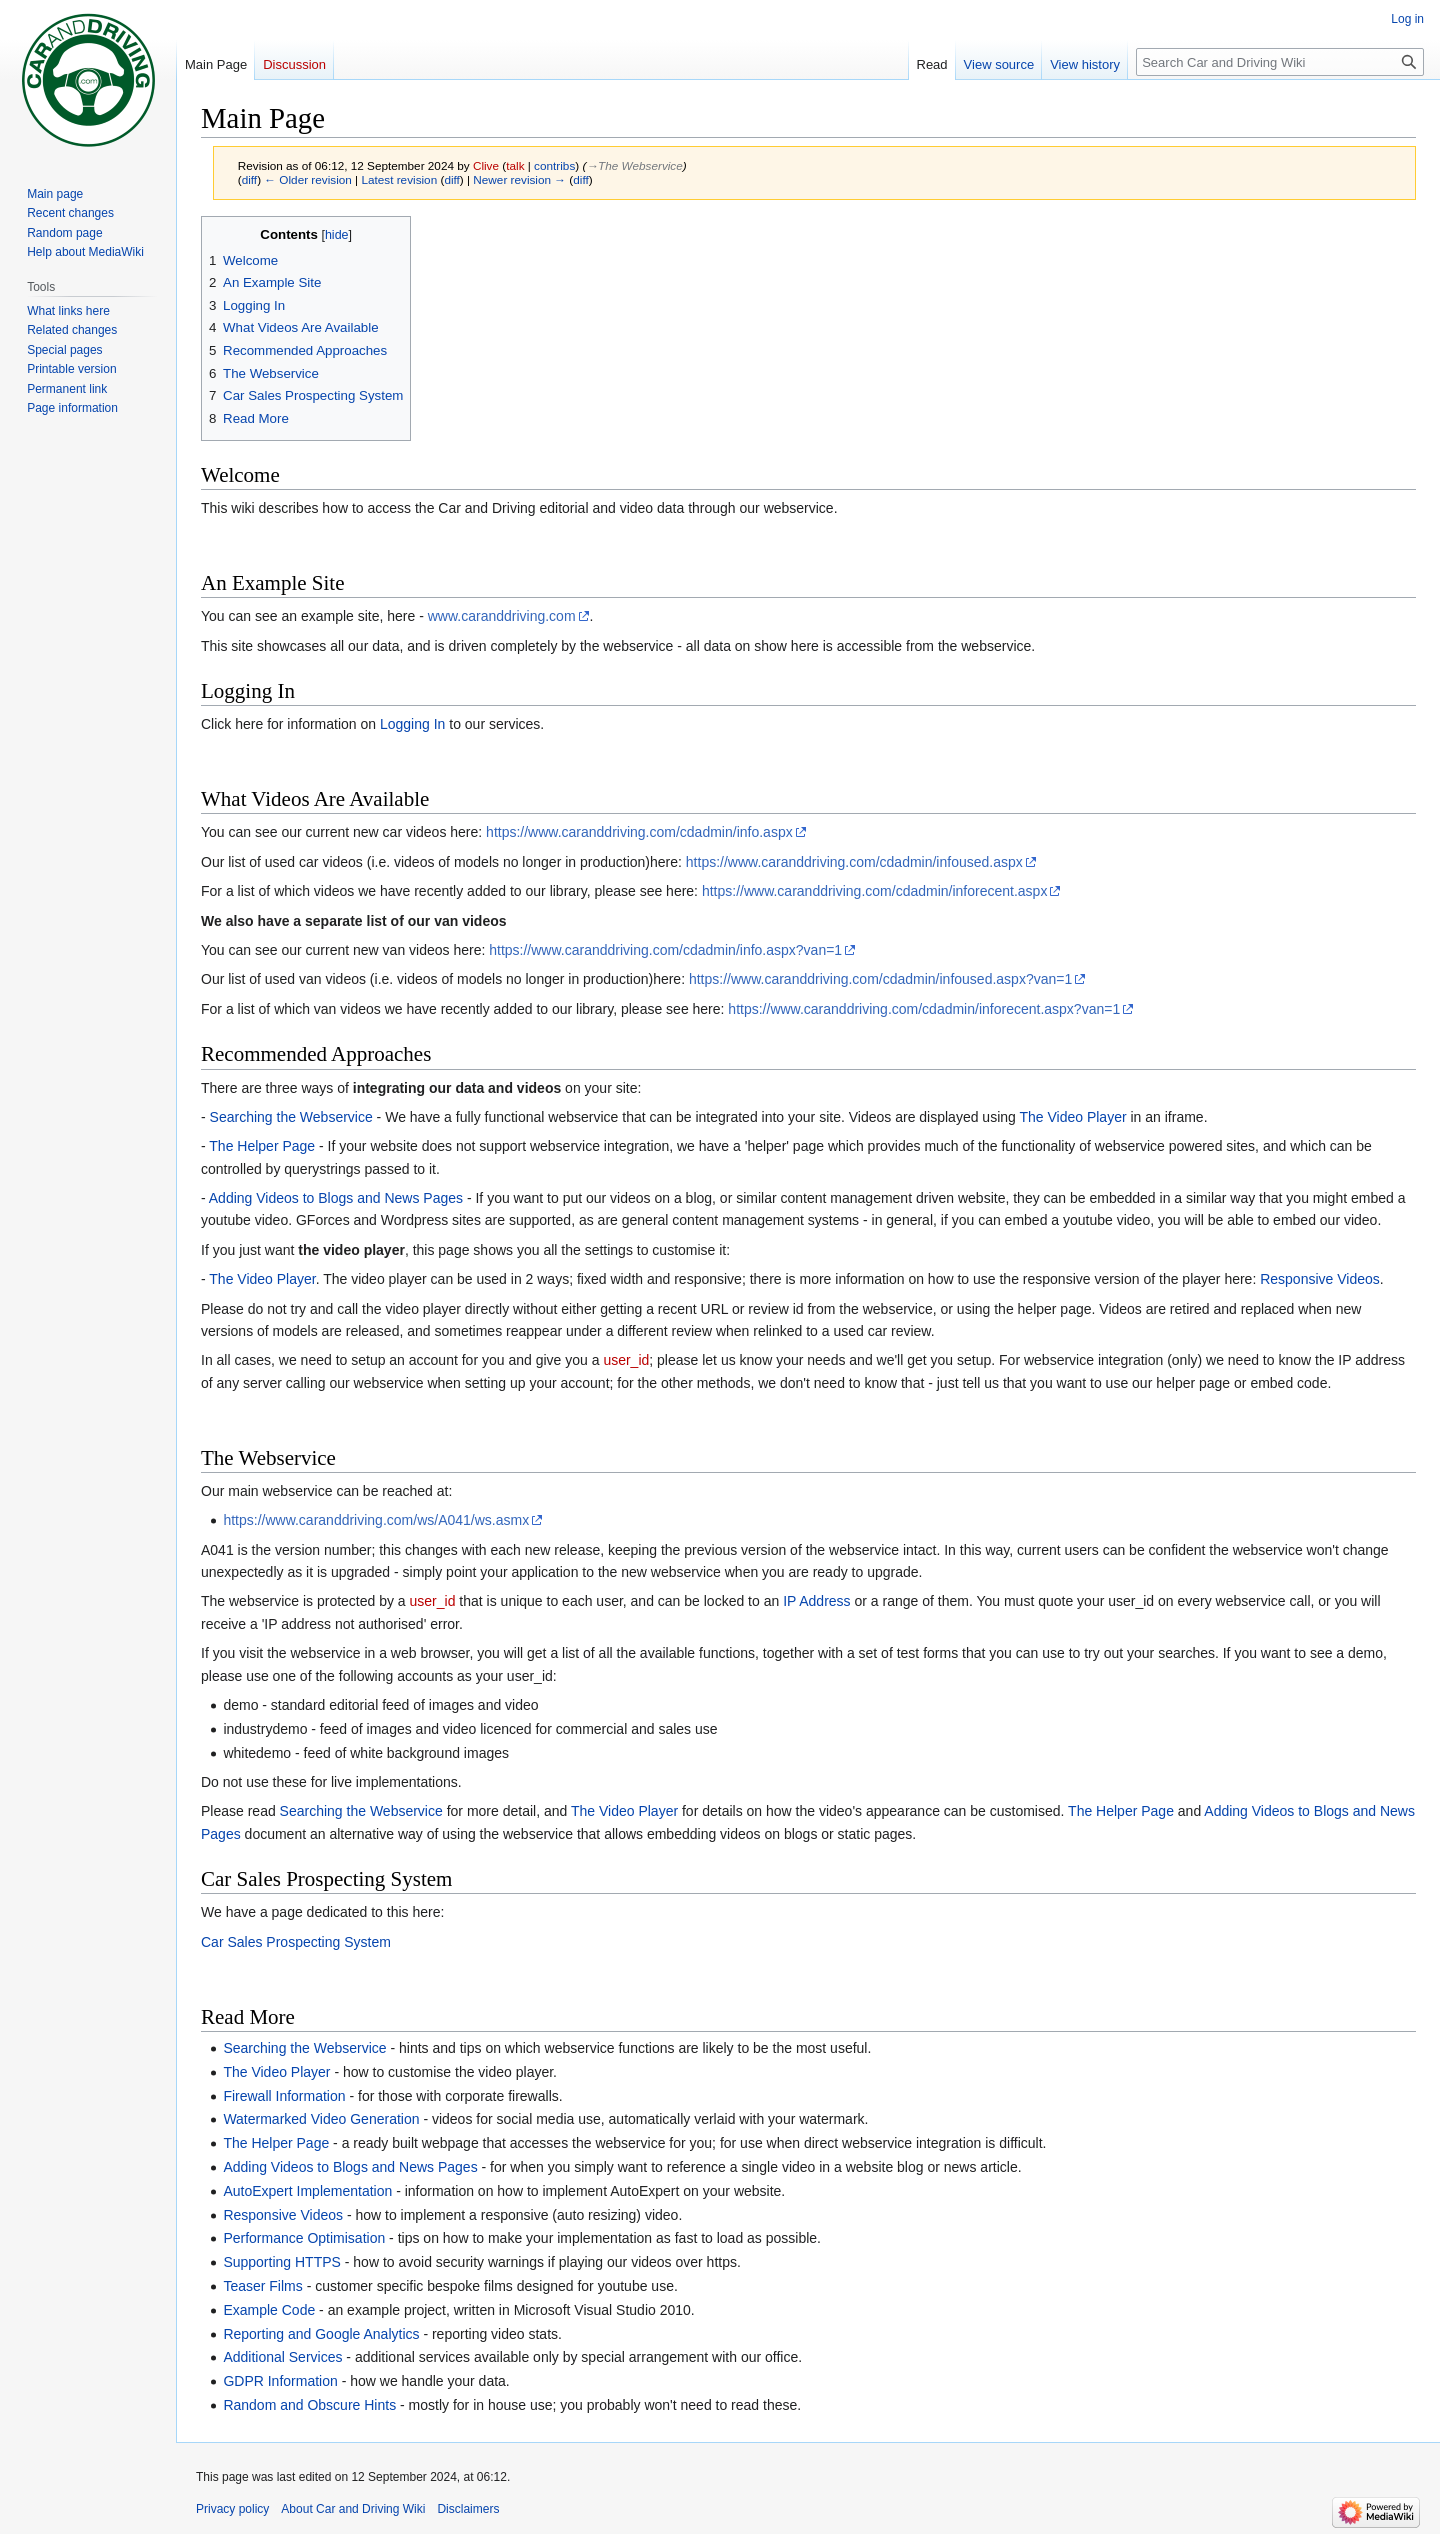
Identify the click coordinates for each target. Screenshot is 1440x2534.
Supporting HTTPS (282, 2262)
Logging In (412, 724)
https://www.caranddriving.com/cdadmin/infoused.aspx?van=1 (880, 979)
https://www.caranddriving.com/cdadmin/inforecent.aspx (875, 891)
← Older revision (308, 179)
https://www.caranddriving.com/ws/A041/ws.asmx (376, 1520)
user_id (626, 1360)
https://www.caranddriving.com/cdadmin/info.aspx (639, 832)
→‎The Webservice (634, 165)
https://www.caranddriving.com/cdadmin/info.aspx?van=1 (665, 950)
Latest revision (399, 179)
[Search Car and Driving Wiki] (1280, 62)
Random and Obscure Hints (309, 2405)
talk (515, 165)
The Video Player (1072, 1117)
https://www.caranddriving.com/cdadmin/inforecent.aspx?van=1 (924, 1009)
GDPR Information (280, 2381)
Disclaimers (468, 2509)
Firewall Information (284, 2096)
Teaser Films (262, 2286)
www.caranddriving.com (502, 616)
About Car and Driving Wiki (353, 2509)
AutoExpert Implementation (307, 2191)
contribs (554, 165)
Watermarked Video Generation (321, 2119)
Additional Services (282, 2357)
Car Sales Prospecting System (296, 1942)
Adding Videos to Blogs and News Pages (336, 1198)
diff (249, 179)
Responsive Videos (1320, 1279)
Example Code (269, 2310)
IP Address (816, 1601)
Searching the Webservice (291, 1117)
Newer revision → (519, 179)
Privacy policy (232, 2509)
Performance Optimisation (304, 2238)
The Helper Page (262, 1146)
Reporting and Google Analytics (321, 2334)
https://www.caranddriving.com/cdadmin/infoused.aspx (854, 862)
